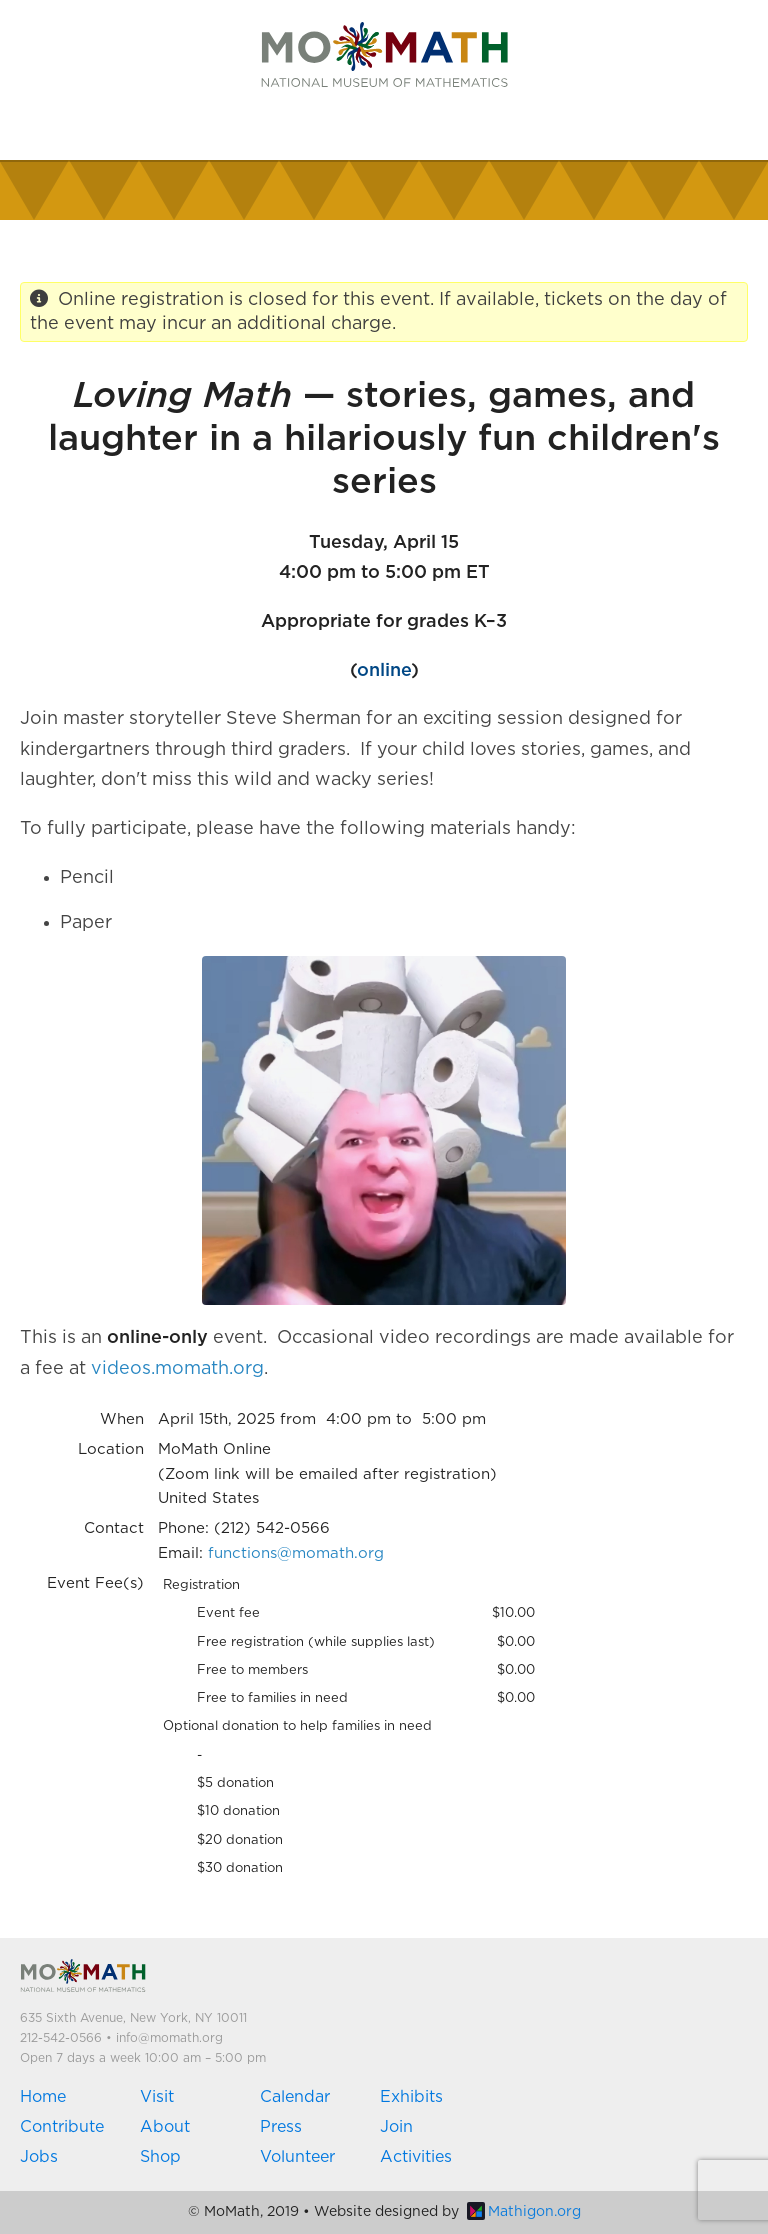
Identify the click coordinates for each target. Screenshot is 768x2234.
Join (396, 2127)
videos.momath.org (177, 1369)
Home (43, 2097)
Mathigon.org (524, 2212)
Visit (157, 2097)
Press (281, 2127)
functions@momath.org (296, 1553)
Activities (416, 2157)
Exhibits (411, 2097)
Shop (160, 2157)
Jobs (39, 2157)
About (165, 2127)
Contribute (62, 2127)
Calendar (295, 2097)
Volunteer (297, 2157)
